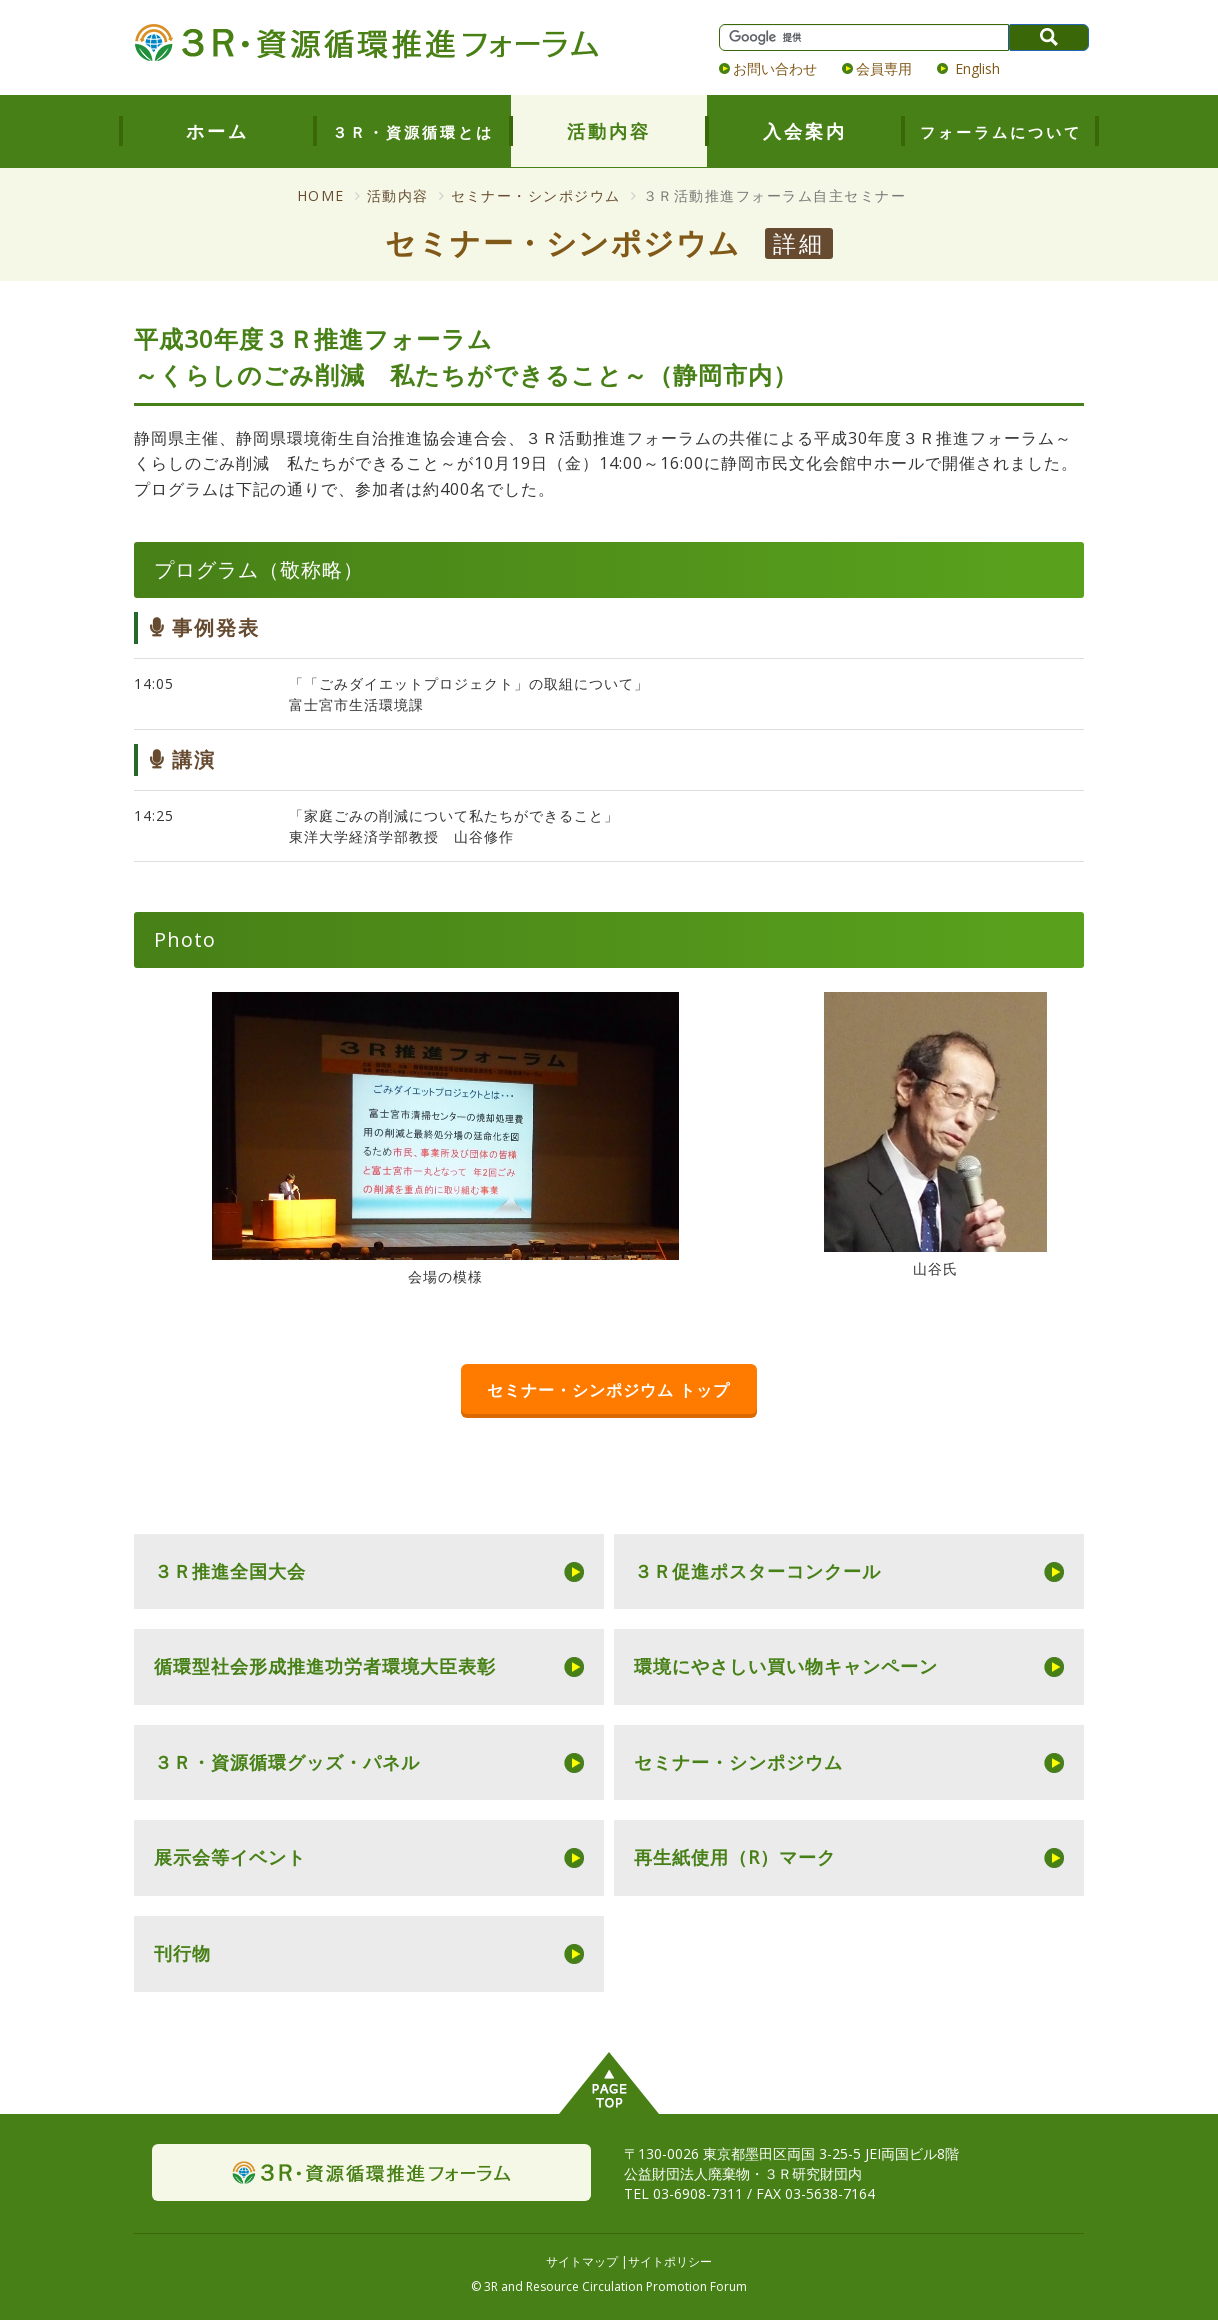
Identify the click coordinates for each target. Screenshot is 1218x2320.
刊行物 (182, 1953)
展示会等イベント (230, 1857)
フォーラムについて (1001, 132)
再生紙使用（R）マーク (735, 1857)
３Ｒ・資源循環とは (413, 132)
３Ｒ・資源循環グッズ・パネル (287, 1762)
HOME (321, 195)
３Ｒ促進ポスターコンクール (757, 1571)
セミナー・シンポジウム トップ (608, 1390)
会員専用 (884, 68)
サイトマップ (582, 2261)
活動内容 (609, 131)
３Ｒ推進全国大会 (230, 1571)
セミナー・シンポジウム (536, 195)
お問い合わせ (775, 68)
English (975, 68)
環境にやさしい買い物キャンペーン (786, 1666)
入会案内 (805, 131)
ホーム (217, 131)
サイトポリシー (670, 2261)
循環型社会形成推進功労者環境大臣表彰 (325, 1666)
